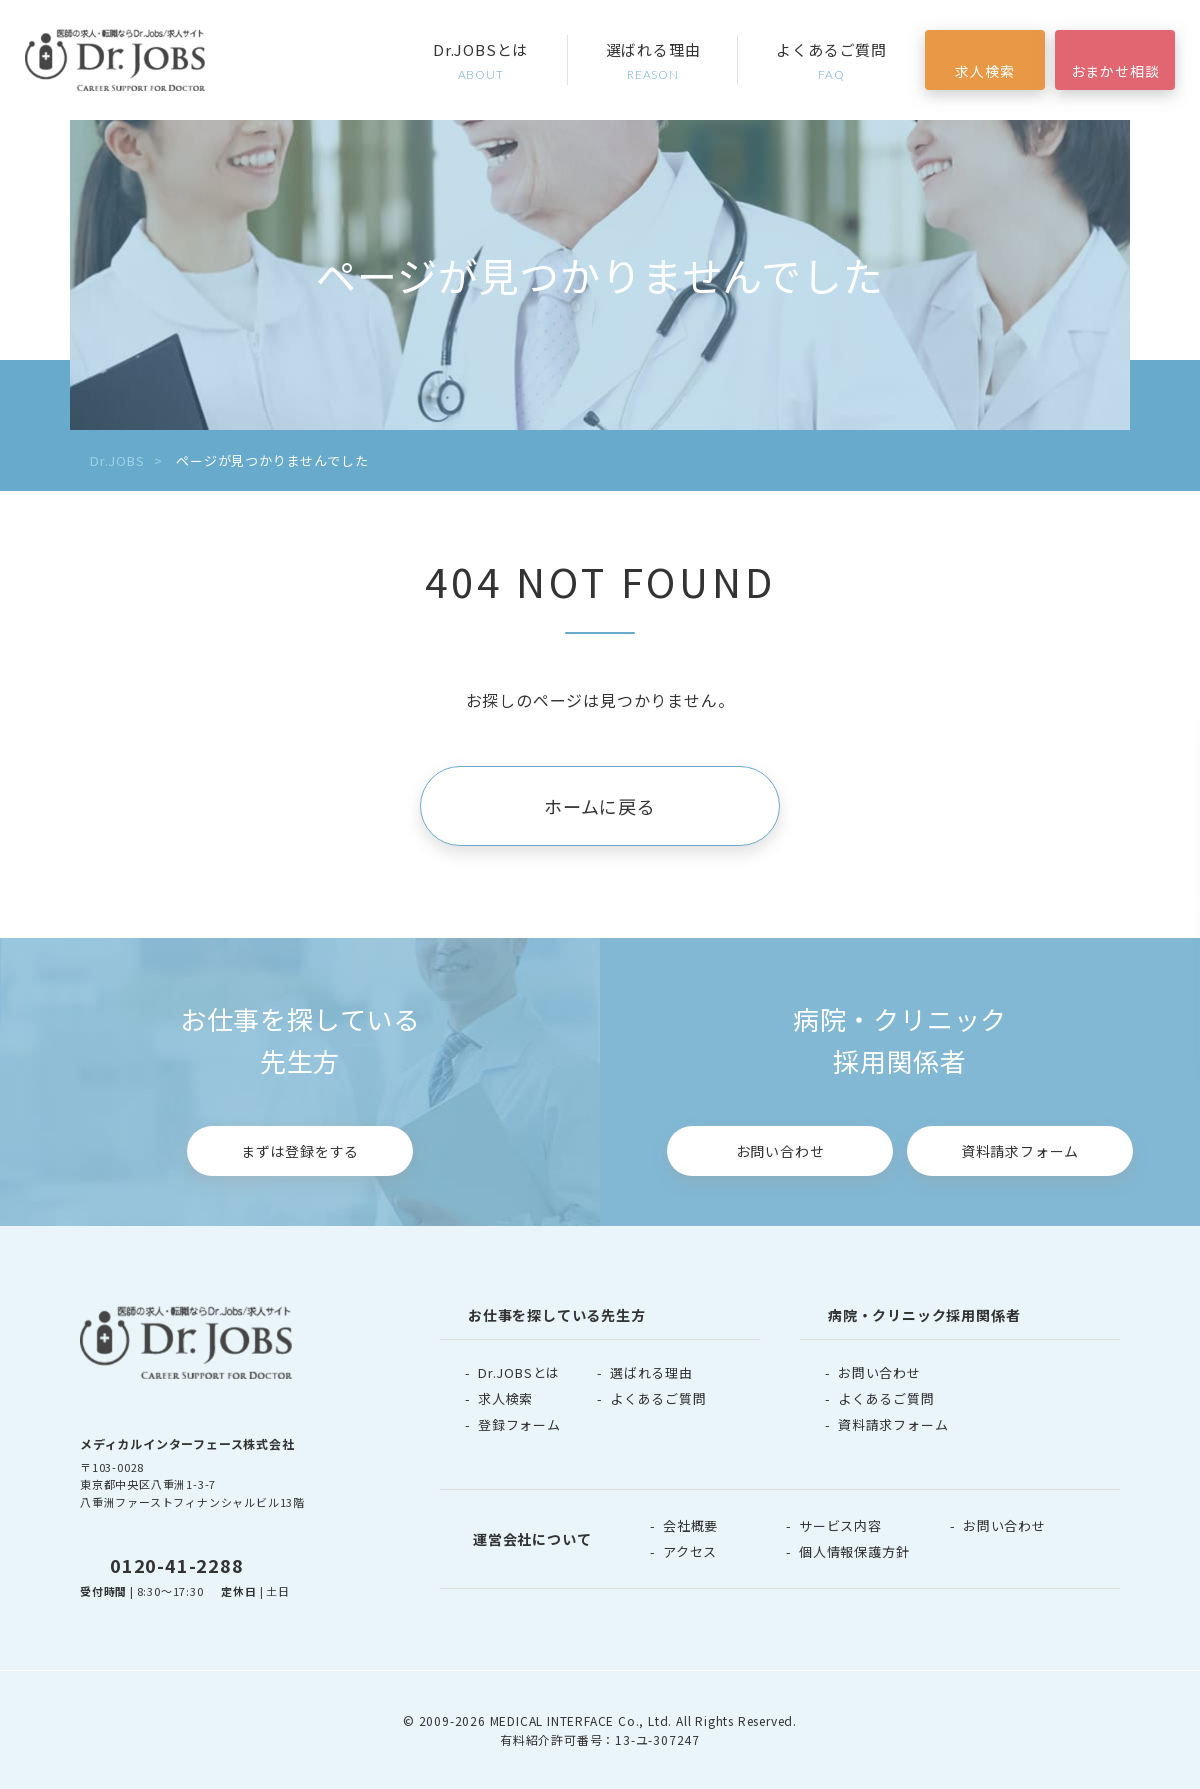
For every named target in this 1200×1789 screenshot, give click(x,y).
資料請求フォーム (1020, 1151)
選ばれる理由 (653, 61)
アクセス (690, 1551)
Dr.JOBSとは (481, 61)
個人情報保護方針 (854, 1551)
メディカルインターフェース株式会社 (187, 1443)
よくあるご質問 (831, 61)
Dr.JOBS (117, 460)
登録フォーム (519, 1424)
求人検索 (984, 71)
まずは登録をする (300, 1151)
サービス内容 (840, 1525)
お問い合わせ (780, 1151)
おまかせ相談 (1115, 71)
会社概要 (690, 1525)
